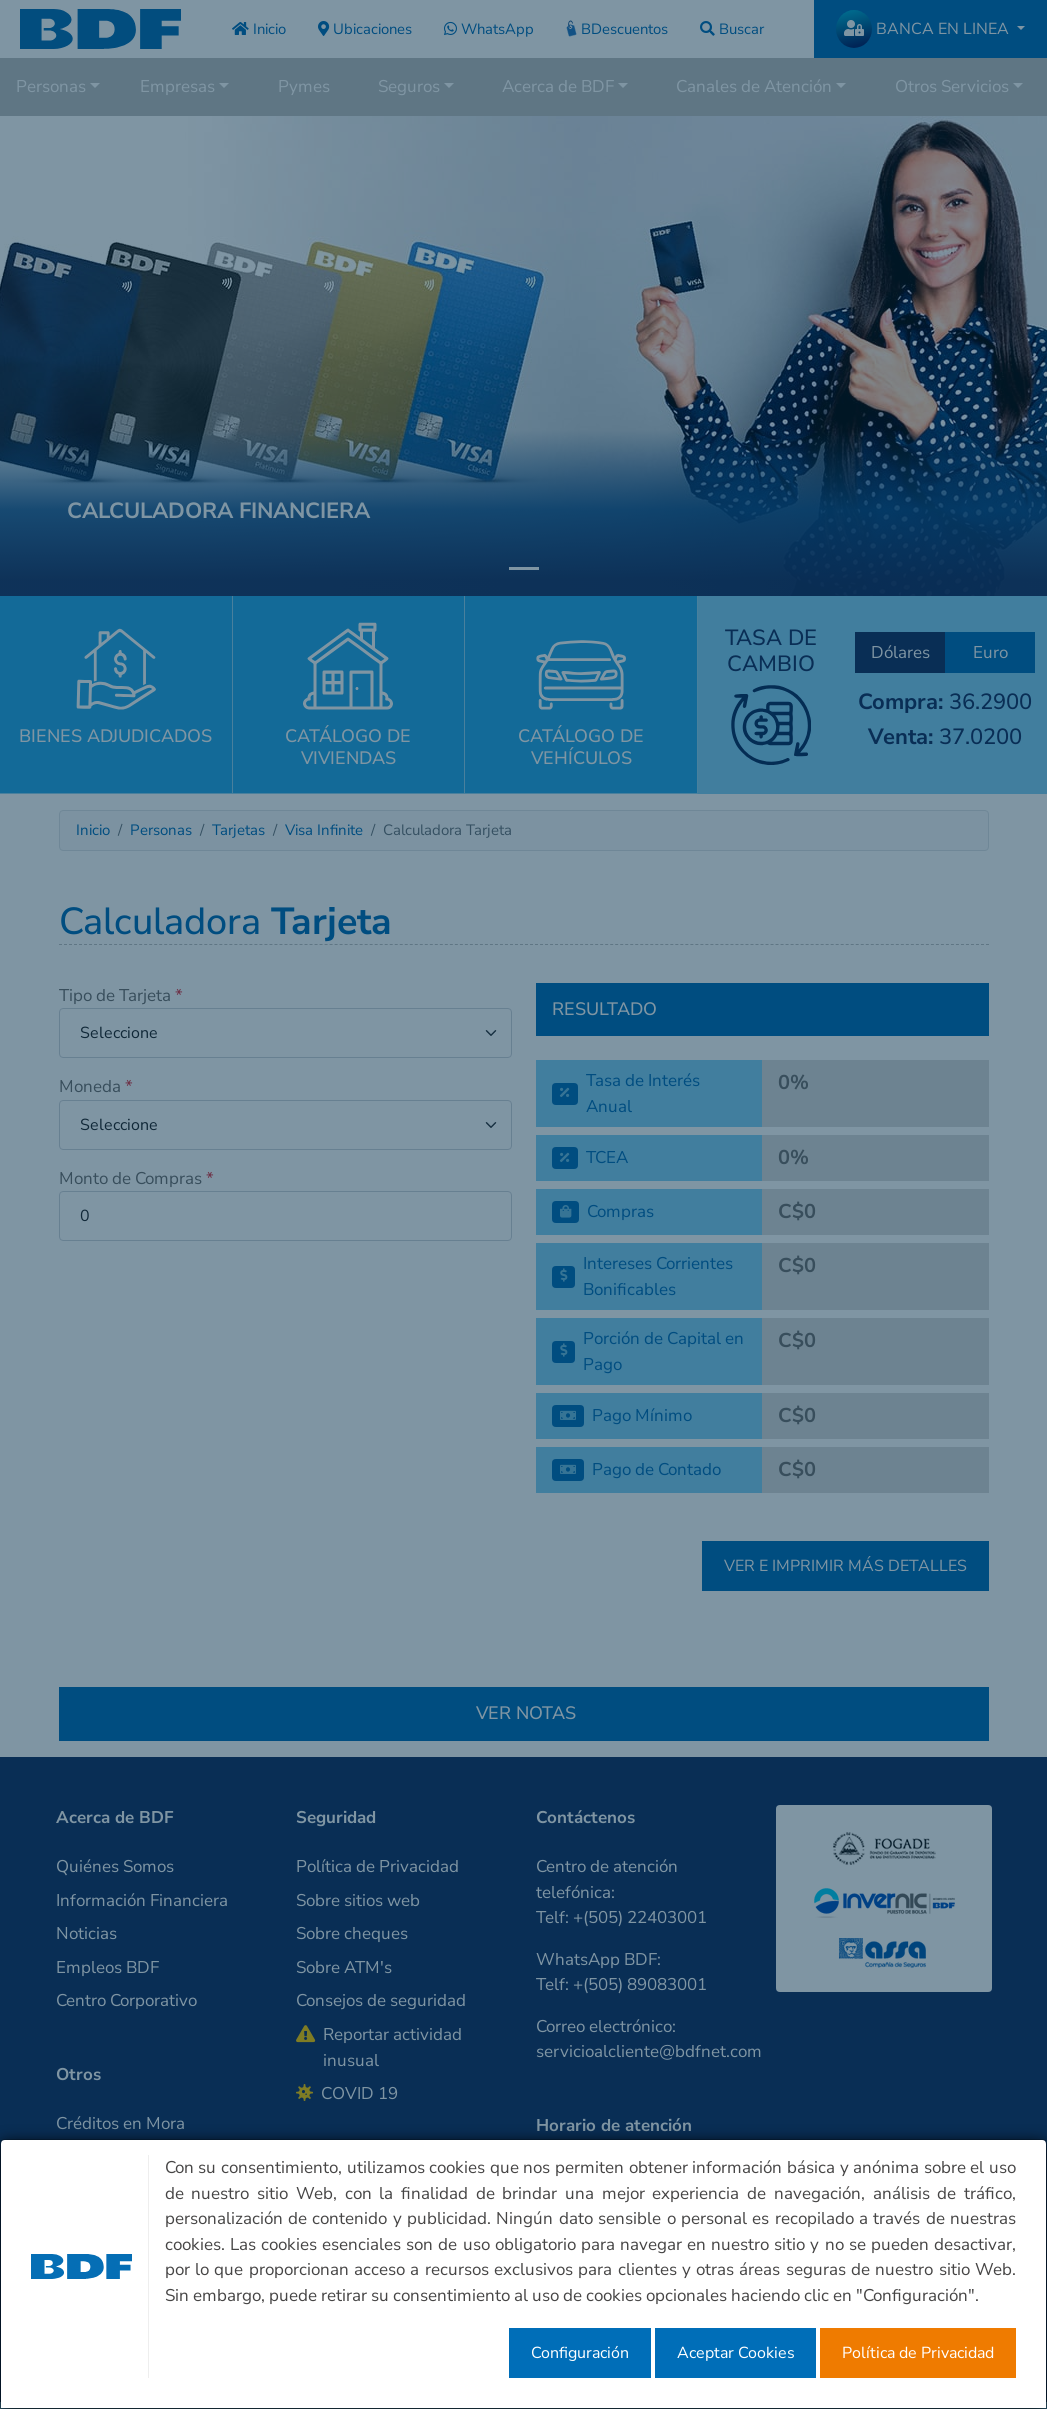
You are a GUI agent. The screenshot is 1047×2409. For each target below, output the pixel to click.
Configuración (580, 2353)
